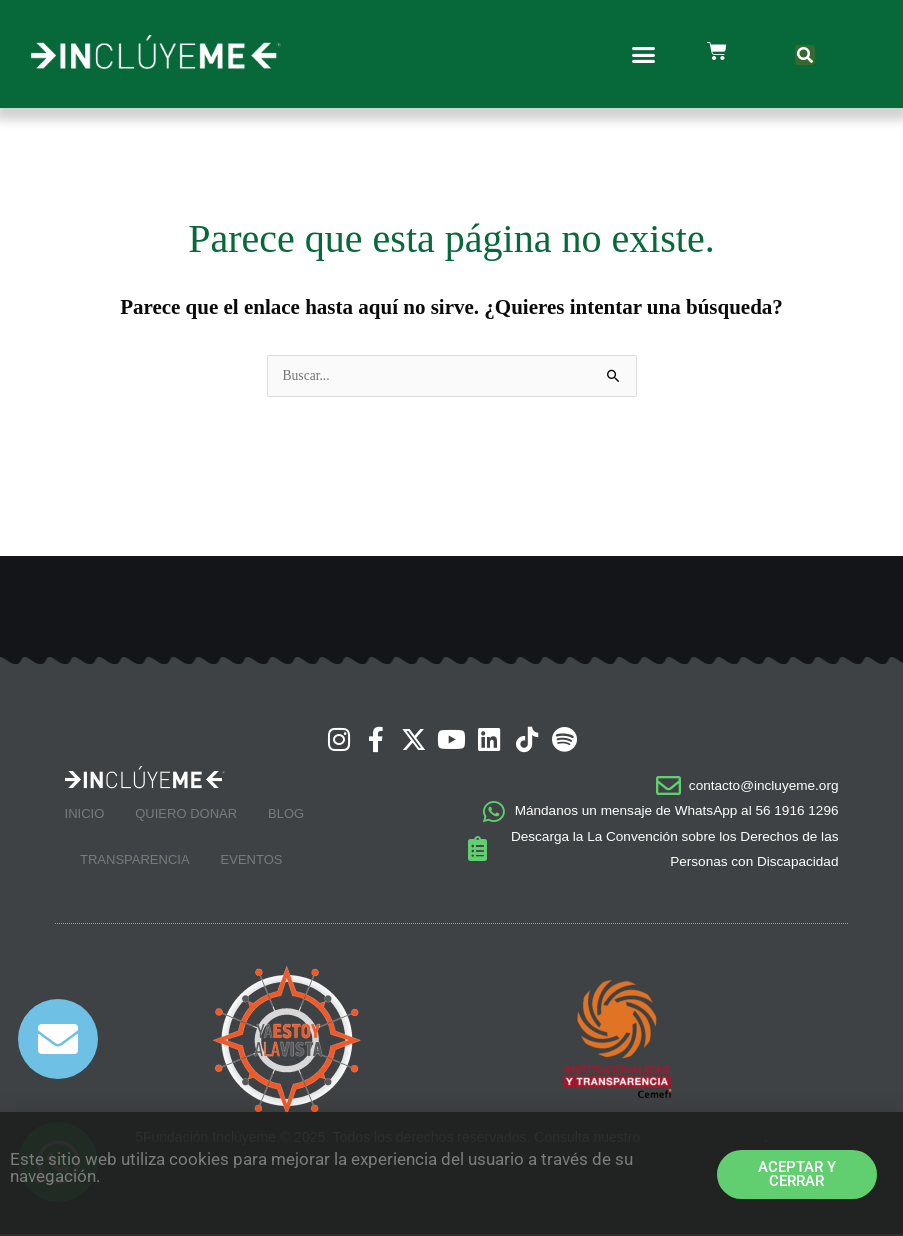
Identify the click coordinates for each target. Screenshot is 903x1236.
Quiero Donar (186, 815)
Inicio (85, 815)
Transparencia (135, 861)
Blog (286, 815)
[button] (644, 54)
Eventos (252, 861)
